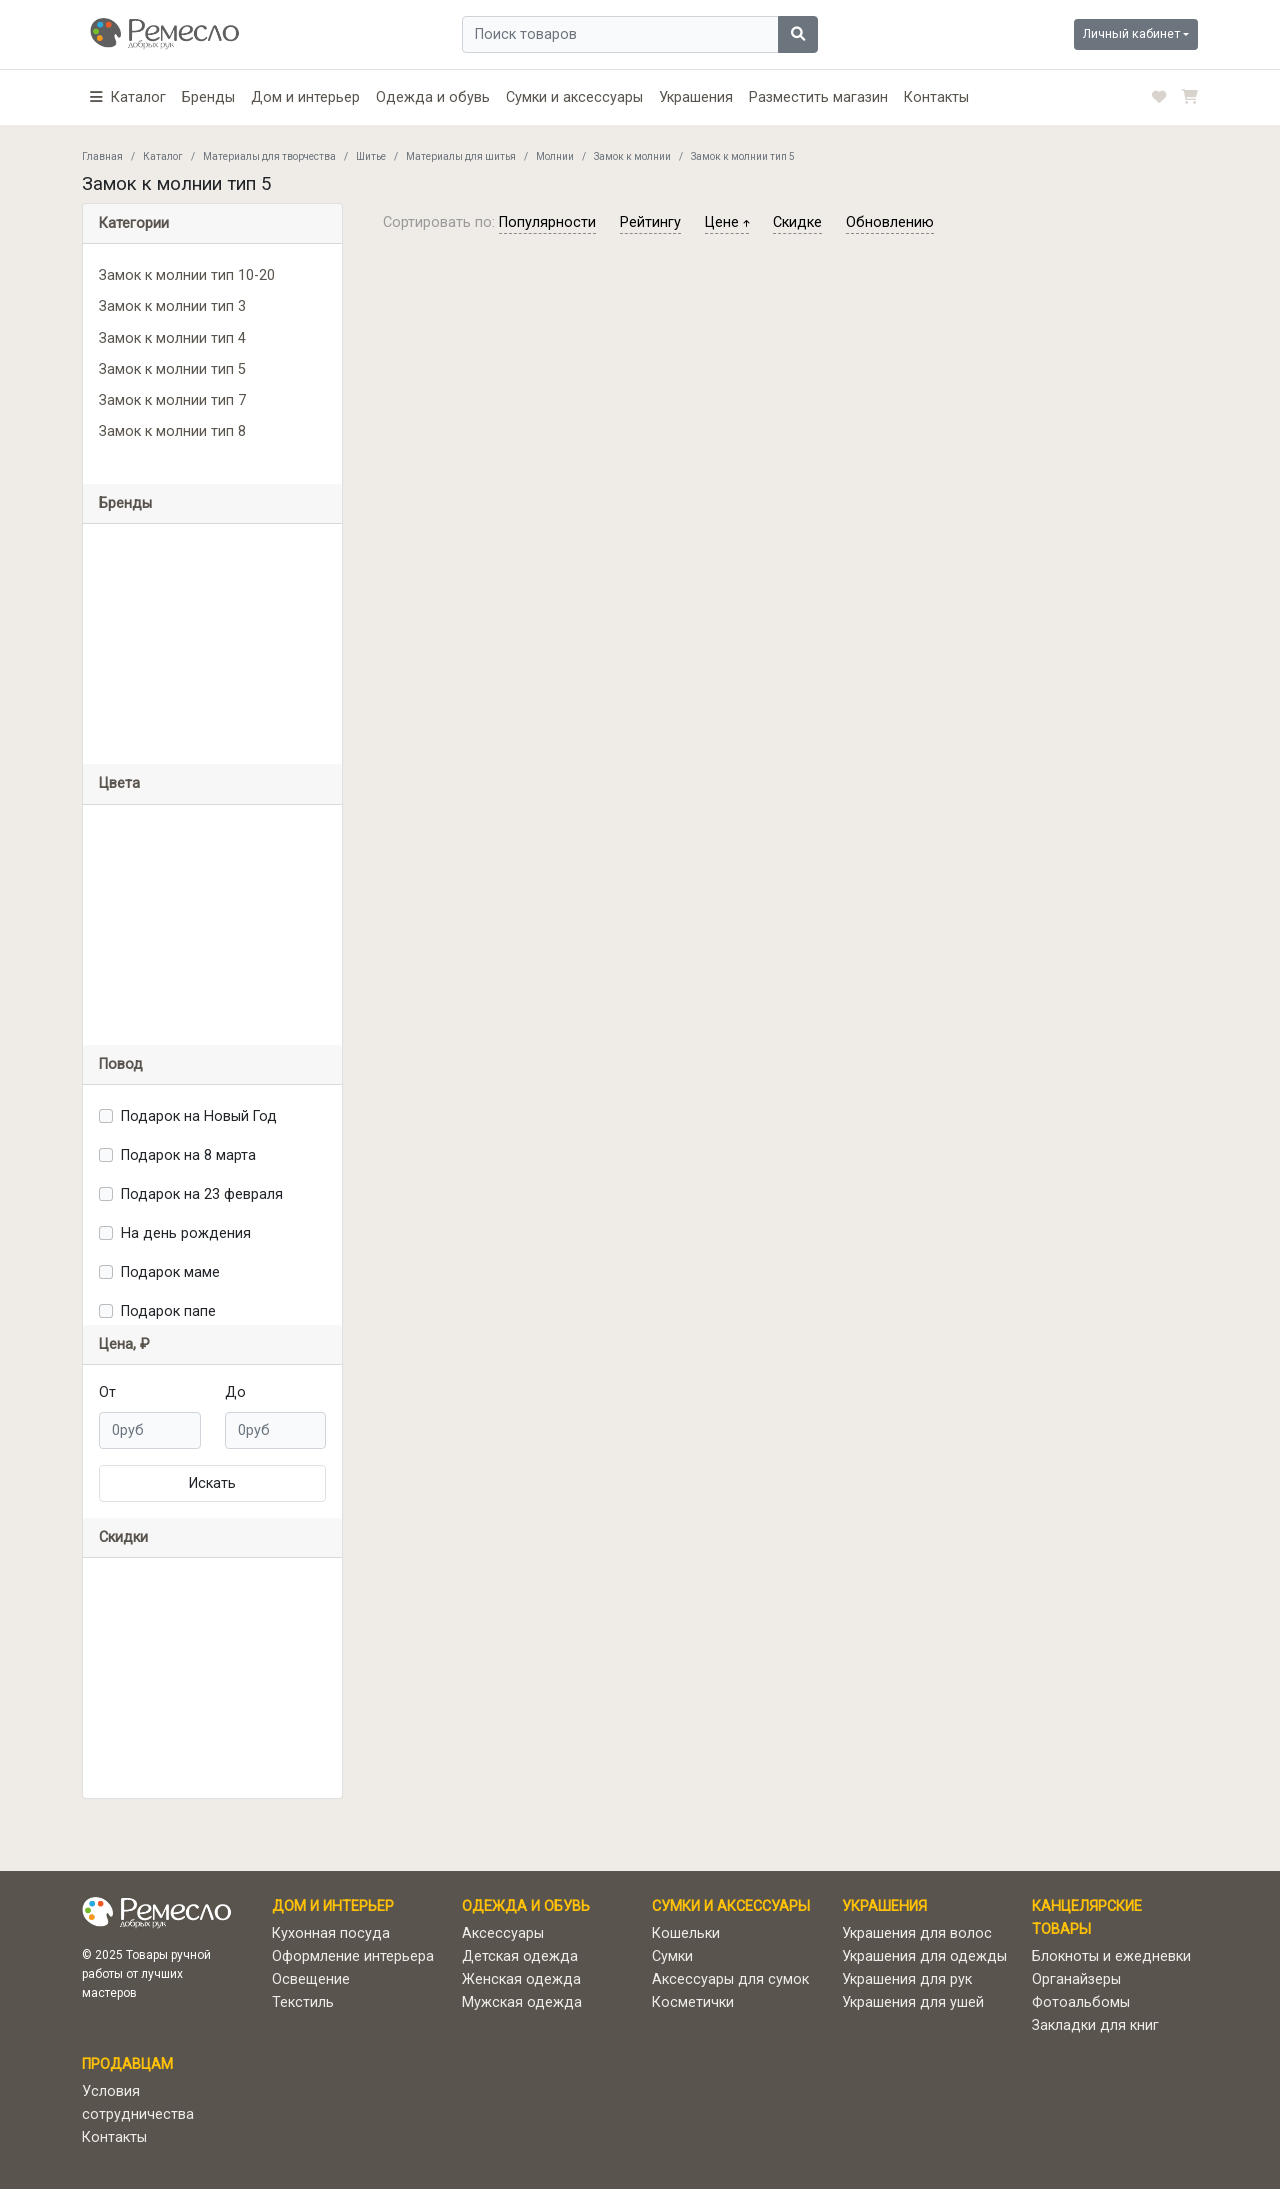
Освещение (311, 1979)
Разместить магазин (818, 97)
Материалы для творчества (269, 156)
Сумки (672, 1956)
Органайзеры (1076, 1979)
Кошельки (686, 1933)
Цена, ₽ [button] (124, 1344)
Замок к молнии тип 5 (172, 369)
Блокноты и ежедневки (1111, 1956)
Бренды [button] (125, 503)
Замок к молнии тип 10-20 (187, 275)
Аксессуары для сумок (730, 1979)
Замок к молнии (632, 156)
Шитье (371, 156)
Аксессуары (503, 1933)
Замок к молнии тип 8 (172, 431)
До (235, 1392)
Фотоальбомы (1081, 2002)
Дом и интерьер (305, 97)
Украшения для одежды (924, 1956)
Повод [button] (121, 1064)
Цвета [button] (119, 783)
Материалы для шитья (461, 156)
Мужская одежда (522, 2002)
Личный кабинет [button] (1131, 33)
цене (727, 222)
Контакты (936, 97)
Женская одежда (521, 1979)
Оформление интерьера (353, 1956)
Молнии (555, 156)
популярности (547, 222)
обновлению (890, 222)
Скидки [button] (123, 1537)
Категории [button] (134, 223)
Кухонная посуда (331, 1933)
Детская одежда (520, 1956)
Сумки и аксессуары (574, 97)
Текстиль (303, 2002)
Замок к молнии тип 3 (172, 306)
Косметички (693, 2002)
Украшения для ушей (913, 2002)
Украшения (696, 97)
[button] (128, 97)
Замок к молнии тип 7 (172, 400)
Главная (102, 156)
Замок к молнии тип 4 (172, 338)
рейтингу (650, 222)
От (107, 1392)
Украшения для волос (917, 1933)
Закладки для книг (1095, 2025)
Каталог (163, 156)
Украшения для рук (907, 1979)
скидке (797, 222)
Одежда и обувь (433, 97)
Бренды (208, 97)
